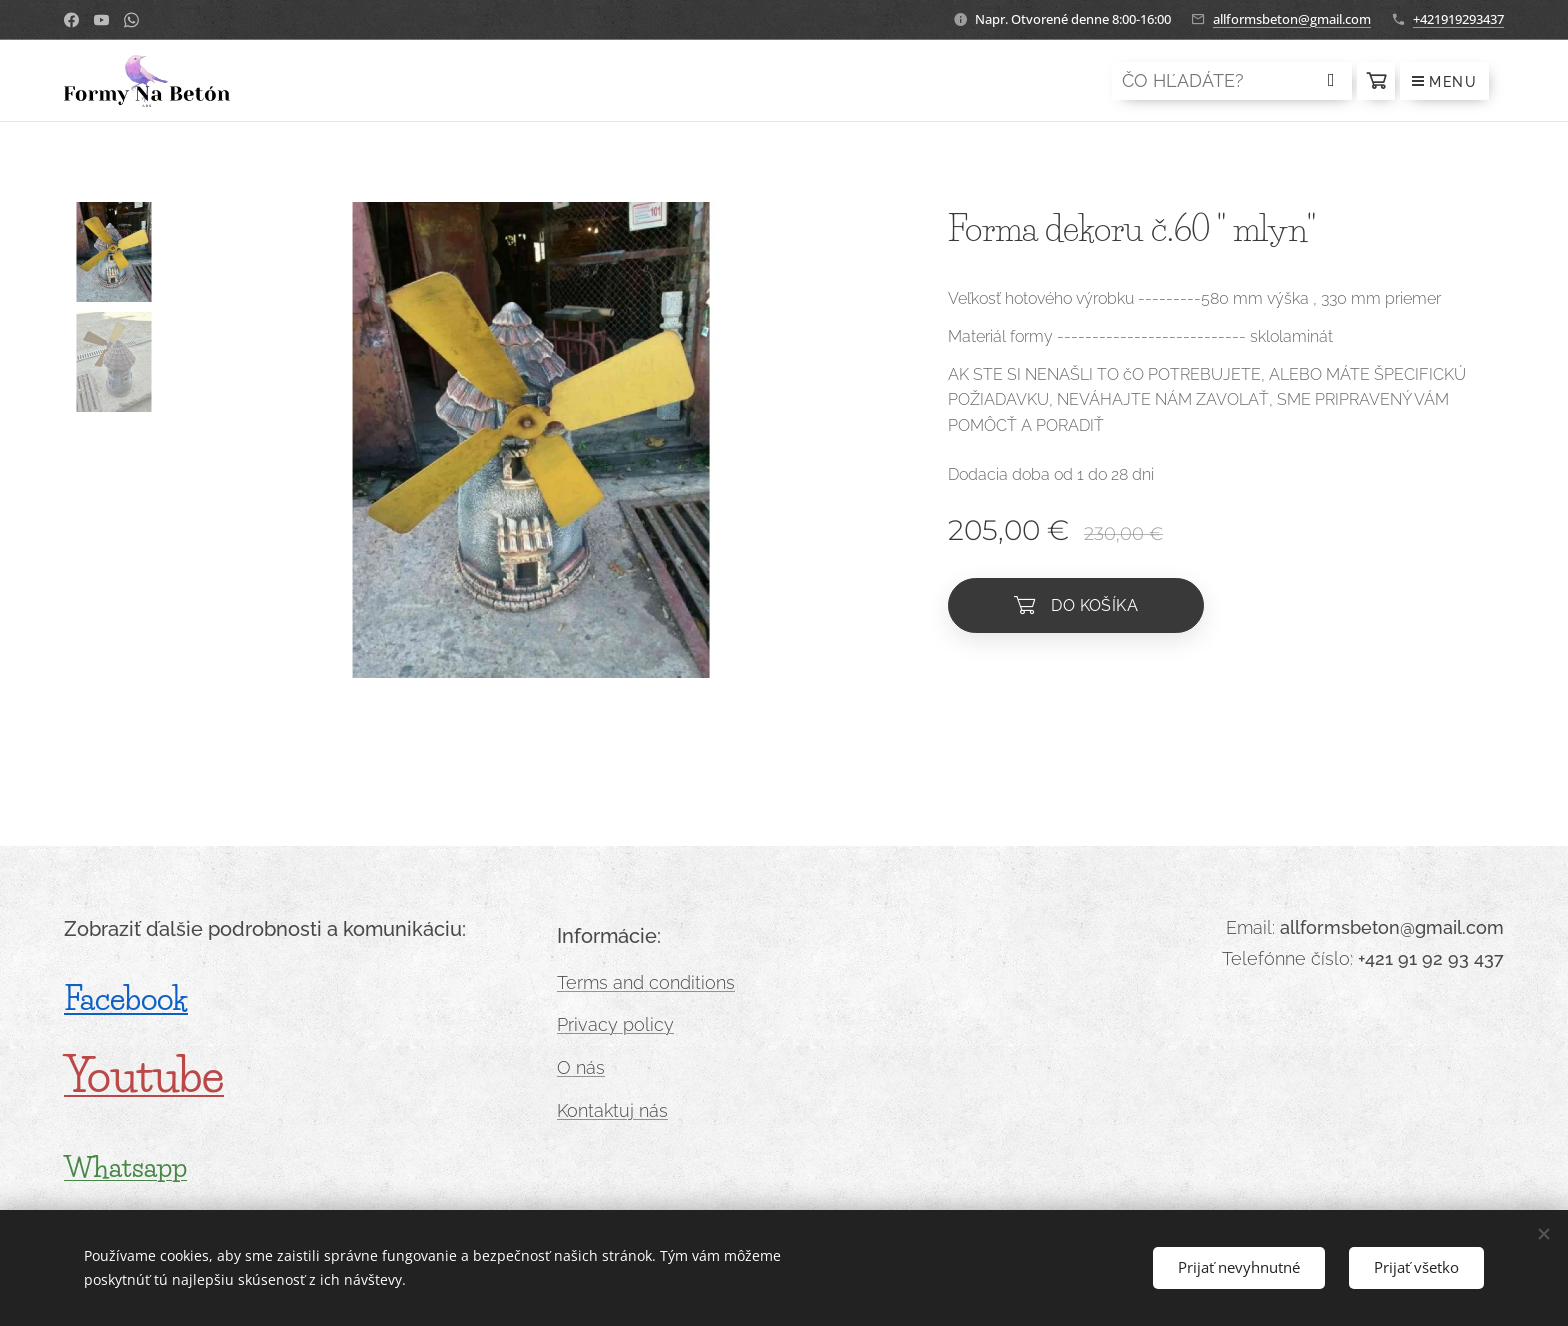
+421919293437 (1458, 19)
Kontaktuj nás (612, 1110)
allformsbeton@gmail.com (1292, 19)
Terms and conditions (646, 982)
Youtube (144, 1075)
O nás (581, 1067)
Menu (1444, 82)
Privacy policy (615, 1024)
